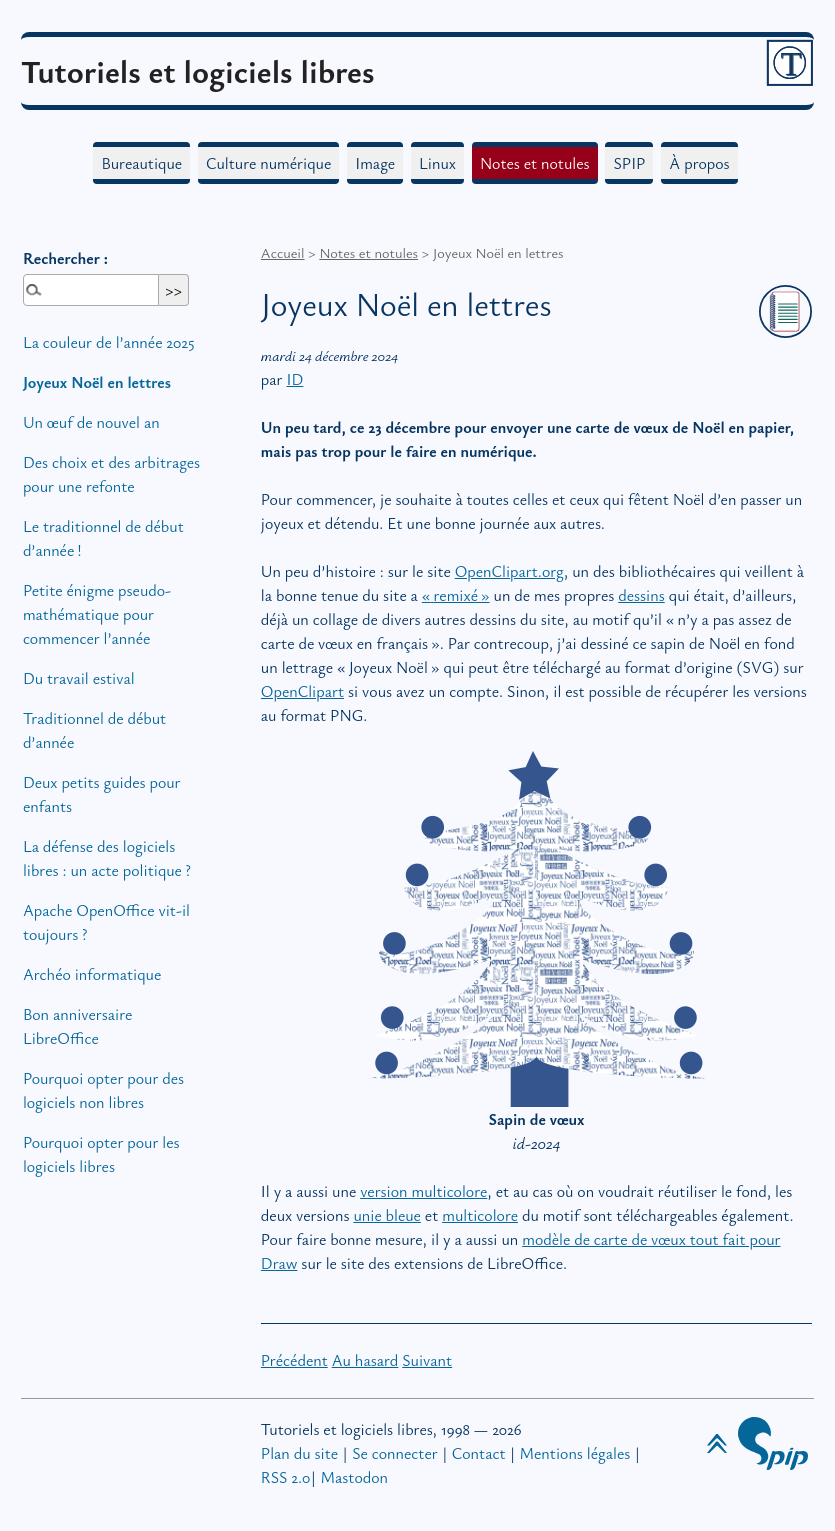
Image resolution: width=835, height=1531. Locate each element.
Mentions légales (575, 1453)
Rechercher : (65, 258)
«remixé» (456, 595)
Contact (479, 1453)
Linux (437, 163)
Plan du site (299, 1453)
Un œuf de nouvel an (91, 422)
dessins (641, 595)
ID (294, 379)
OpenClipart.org (509, 571)
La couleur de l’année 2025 (109, 342)
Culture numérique (268, 163)
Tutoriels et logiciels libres (198, 70)
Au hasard (365, 1360)
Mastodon (354, 1477)
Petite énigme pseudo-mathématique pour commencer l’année (97, 614)
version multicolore (423, 1191)
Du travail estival (79, 678)
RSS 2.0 (286, 1477)
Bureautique (141, 163)
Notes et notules (535, 163)
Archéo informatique (92, 974)
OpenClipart (302, 691)
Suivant (427, 1360)
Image (375, 163)
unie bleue (387, 1215)
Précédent (294, 1360)
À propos (699, 163)
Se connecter (394, 1453)
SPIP (629, 163)
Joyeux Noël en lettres (97, 382)
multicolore (480, 1215)
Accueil (283, 252)
